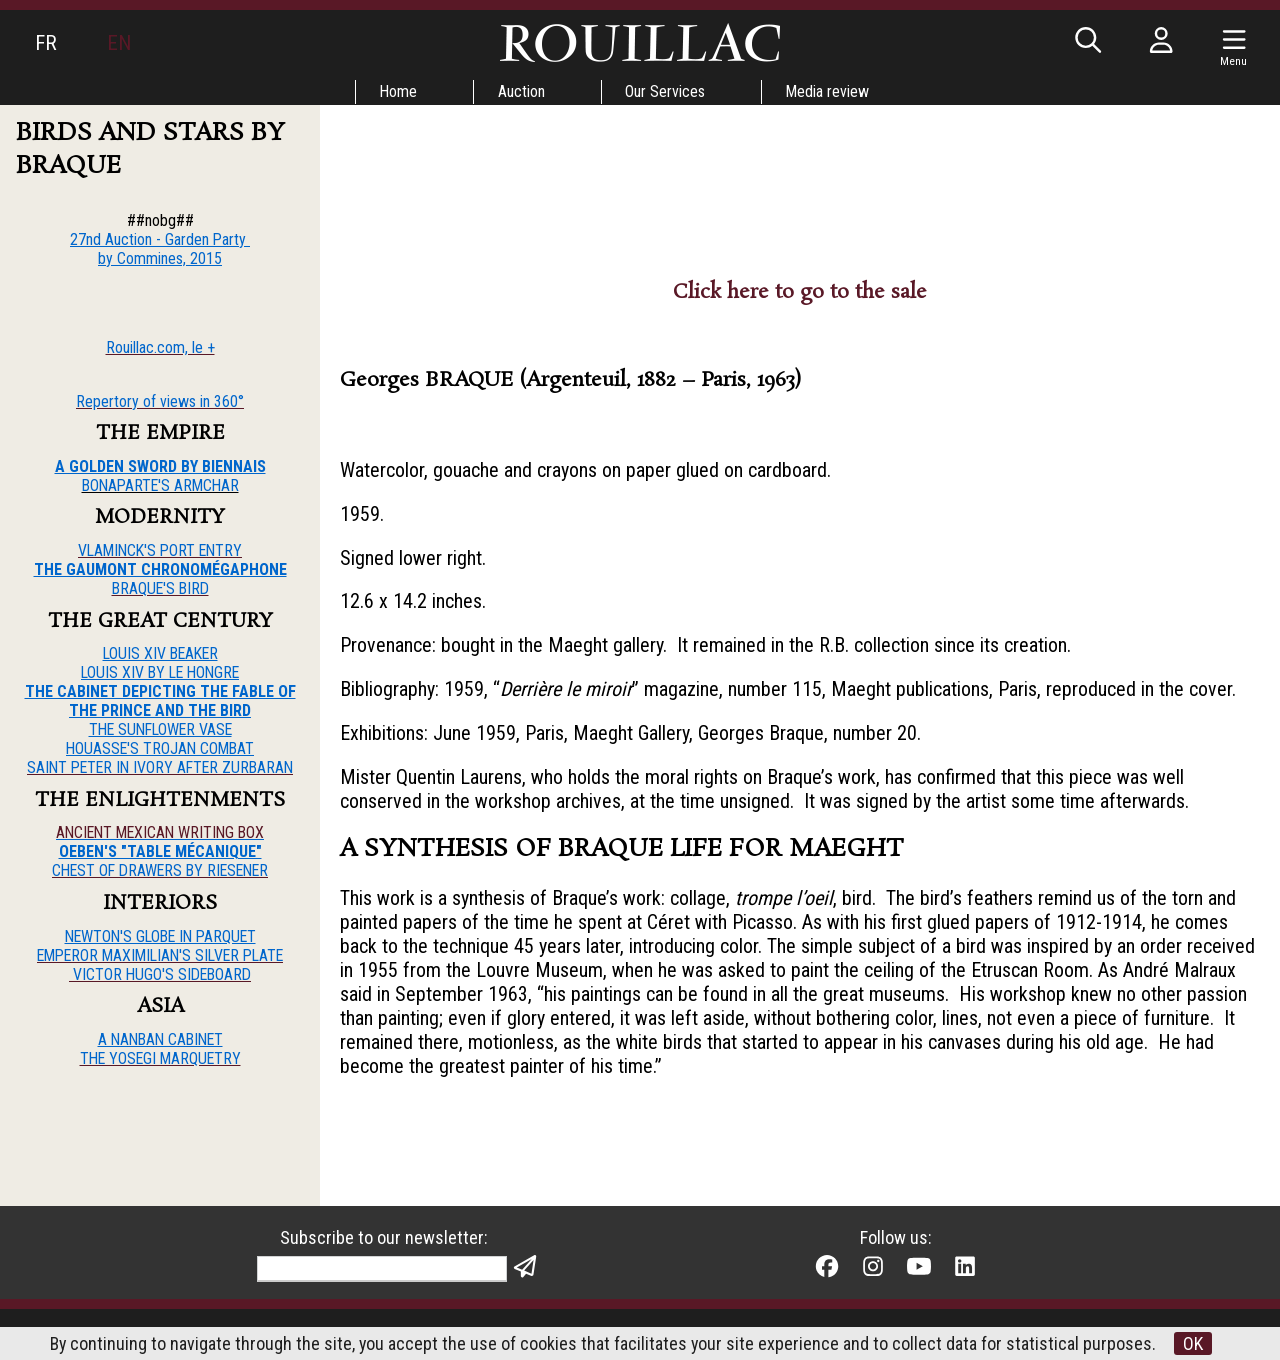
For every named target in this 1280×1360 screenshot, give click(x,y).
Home (398, 91)
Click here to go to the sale (800, 292)
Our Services (666, 91)
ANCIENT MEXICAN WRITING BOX (160, 833)
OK (1195, 1343)
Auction (521, 91)
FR (46, 43)
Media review (829, 91)
